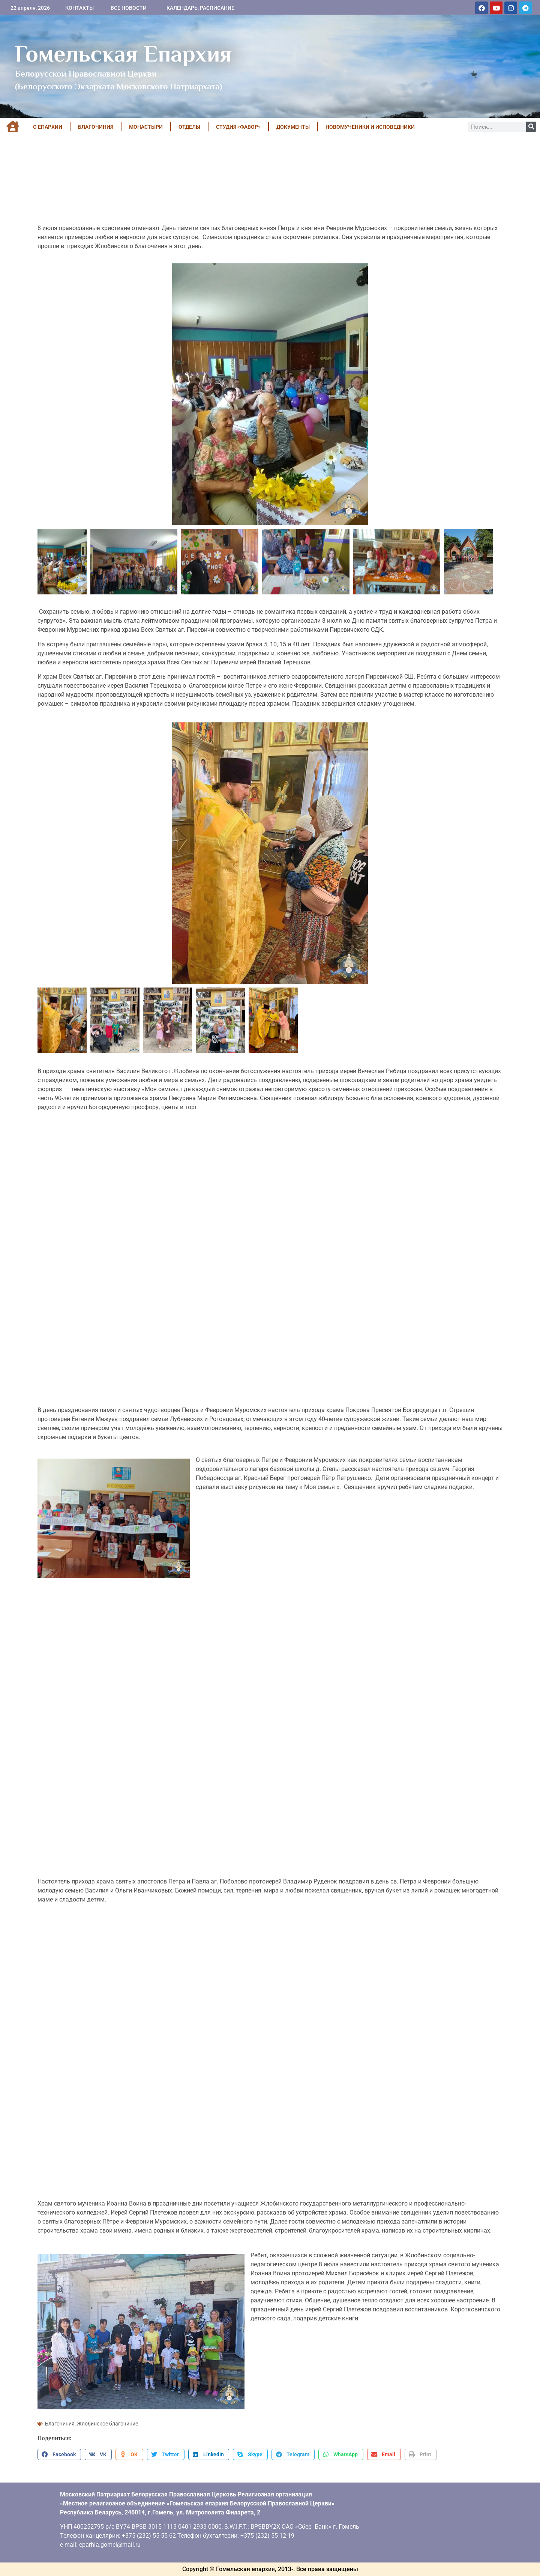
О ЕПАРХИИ (47, 127)
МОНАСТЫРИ (146, 127)
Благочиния (60, 2424)
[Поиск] (531, 127)
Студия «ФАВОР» (238, 127)
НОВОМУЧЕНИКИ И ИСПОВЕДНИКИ (370, 127)
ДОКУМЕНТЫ (293, 127)
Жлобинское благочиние (107, 2424)
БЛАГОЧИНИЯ (95, 127)
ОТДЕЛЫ (189, 127)
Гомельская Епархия (123, 54)
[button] (59, 2454)
